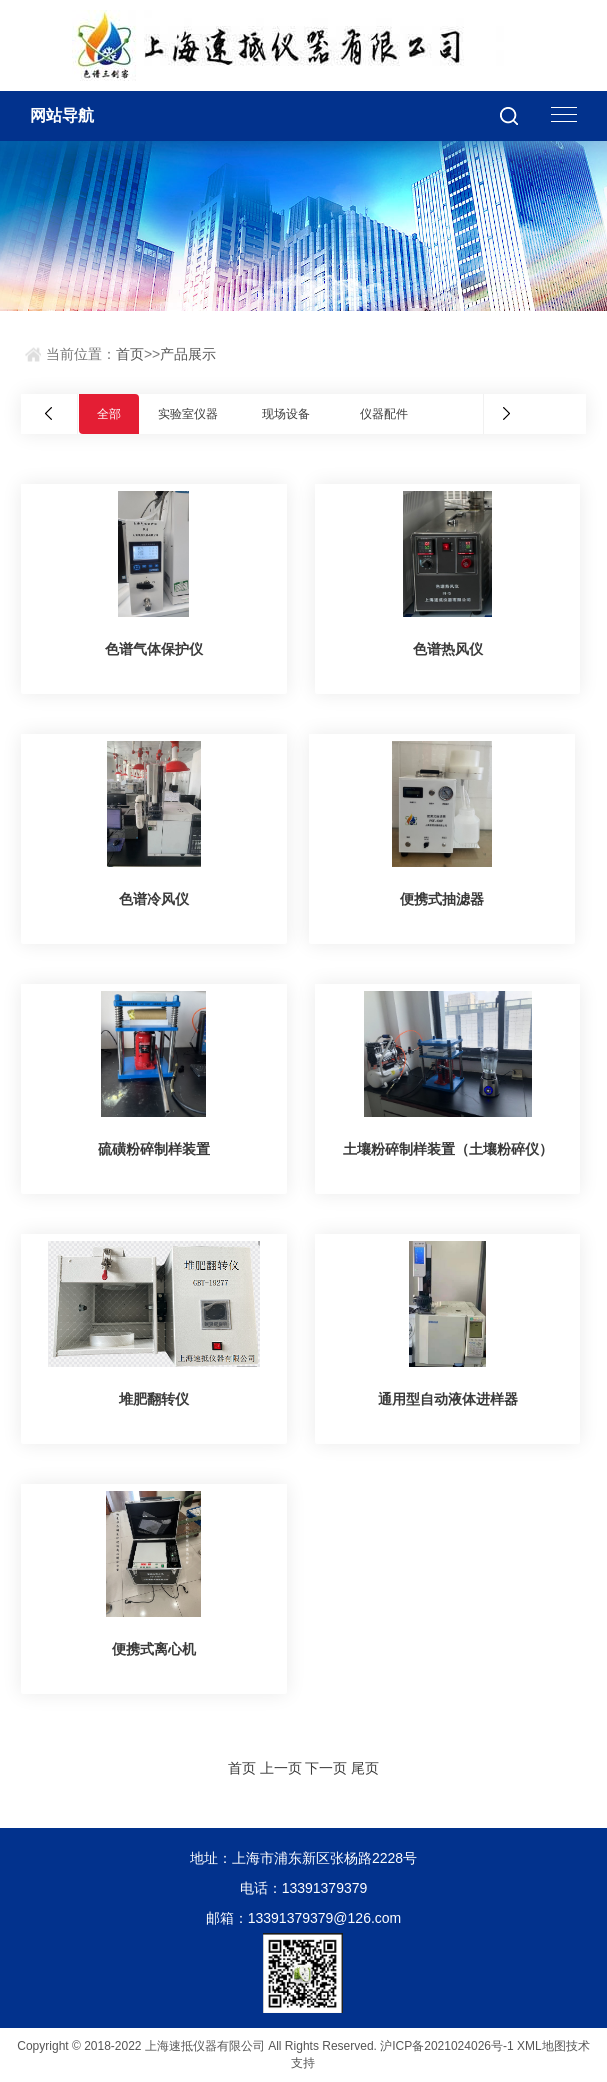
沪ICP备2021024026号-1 (446, 2046)
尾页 (365, 1768)
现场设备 (286, 414)
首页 (130, 354)
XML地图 (541, 2046)
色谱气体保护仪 (154, 649)
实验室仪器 (188, 414)
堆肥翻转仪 (154, 1399)
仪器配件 (384, 414)
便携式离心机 (154, 1649)
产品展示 (188, 354)
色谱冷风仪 (154, 899)
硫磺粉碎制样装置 (154, 1149)
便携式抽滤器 (442, 899)
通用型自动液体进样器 (448, 1399)
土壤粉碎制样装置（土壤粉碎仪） (448, 1149)
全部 (109, 414)
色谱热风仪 (448, 649)
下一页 (326, 1768)
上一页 (281, 1768)
